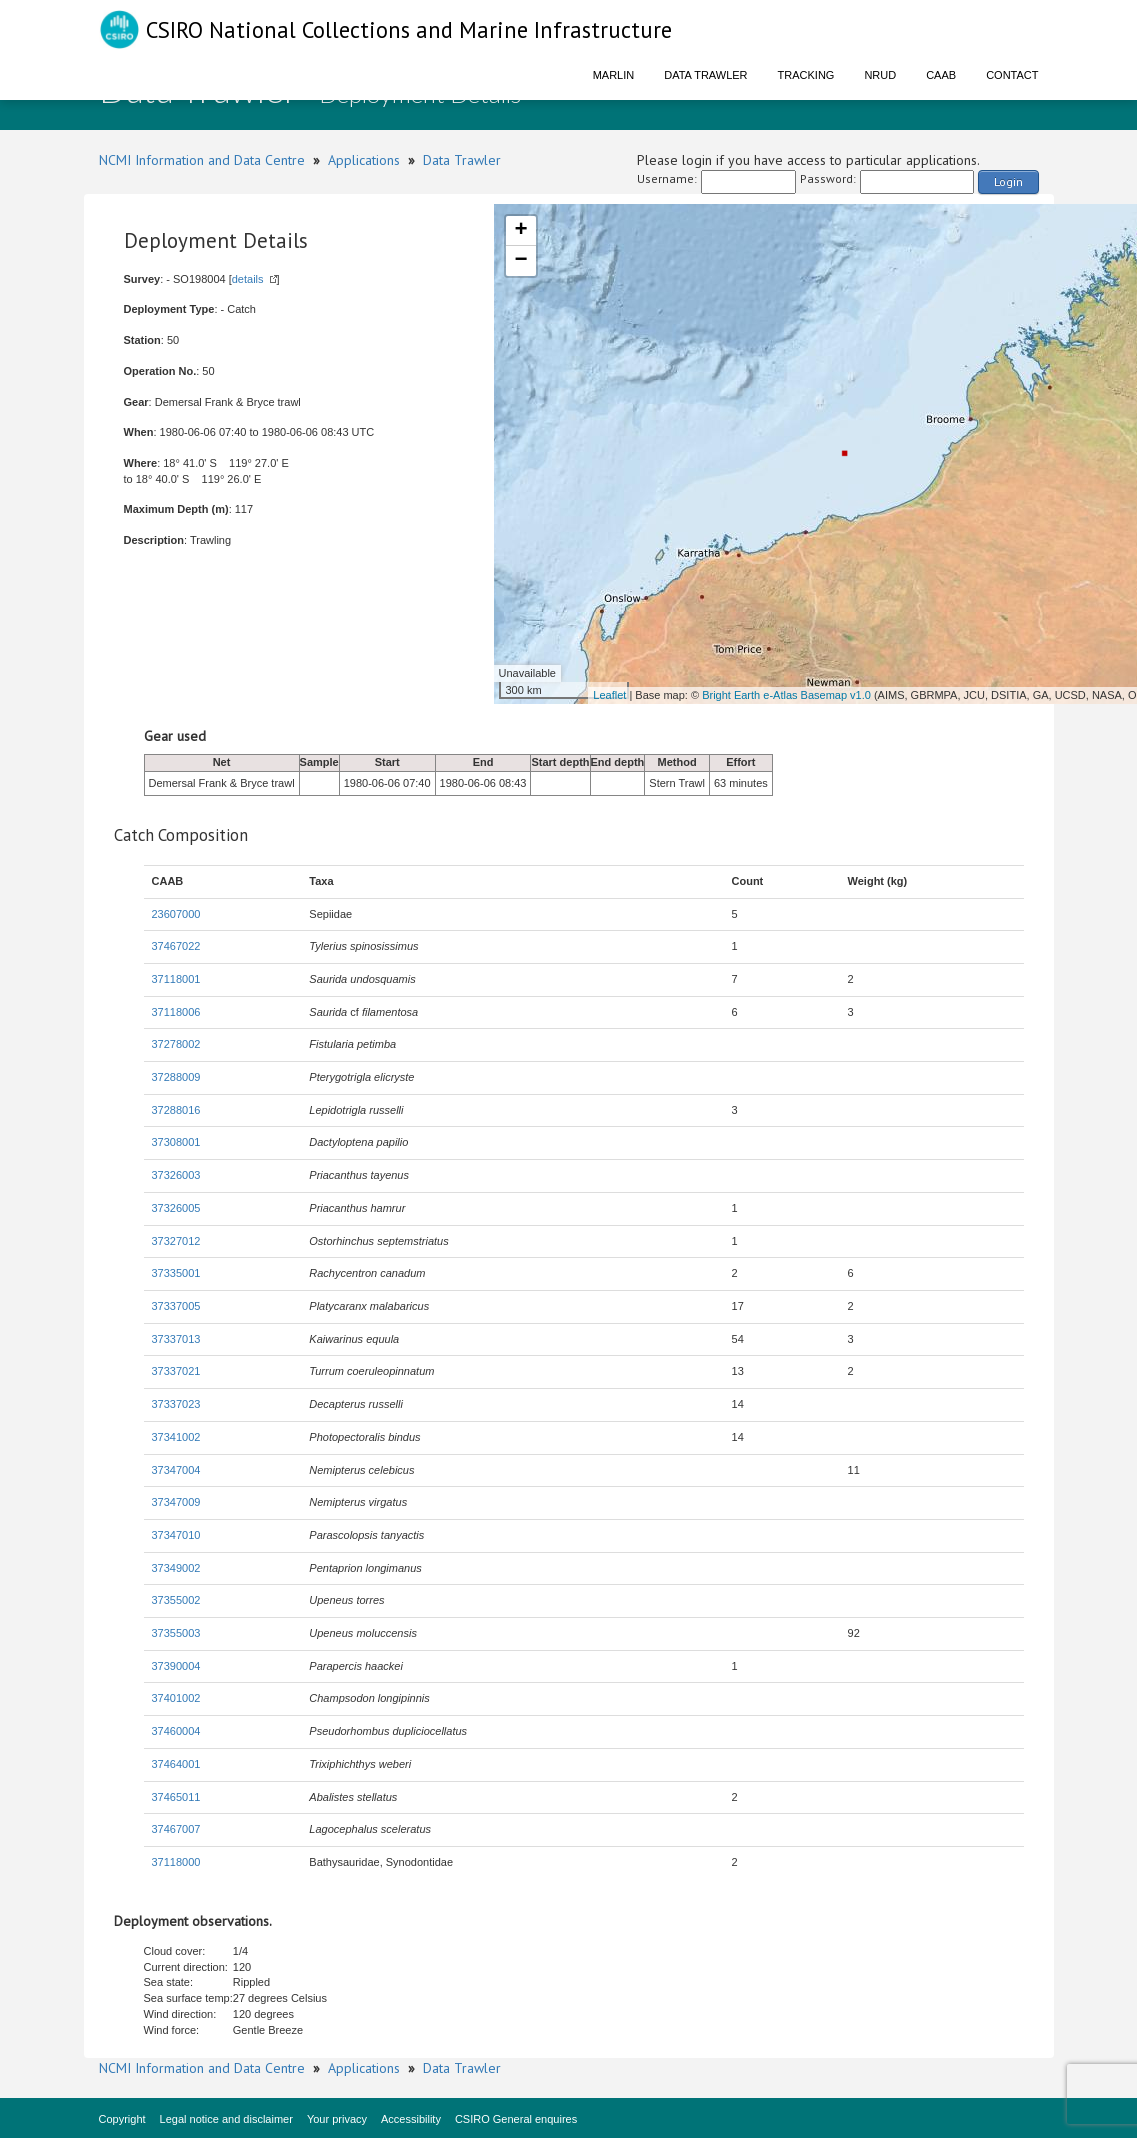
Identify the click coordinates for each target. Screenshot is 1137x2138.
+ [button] (520, 231)
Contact (1012, 75)
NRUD (880, 75)
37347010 (176, 1535)
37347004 (176, 1470)
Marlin (614, 75)
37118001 (176, 979)
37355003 (176, 1633)
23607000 (176, 914)
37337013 (176, 1339)
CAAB (941, 75)
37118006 (176, 1012)
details (248, 279)
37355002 (176, 1600)
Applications (364, 160)
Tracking (806, 75)
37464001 (176, 1764)
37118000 (176, 1862)
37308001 (176, 1142)
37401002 (176, 1698)
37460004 (176, 1731)
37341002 (176, 1437)
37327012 (176, 1241)
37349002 (176, 1568)
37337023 (176, 1404)
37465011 (176, 1797)
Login (1008, 181)
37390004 (176, 1666)
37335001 (176, 1273)
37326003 (176, 1175)
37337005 (176, 1306)
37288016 (176, 1110)
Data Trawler (705, 75)
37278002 (176, 1044)
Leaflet (609, 695)
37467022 (176, 946)
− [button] (520, 261)
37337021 (176, 1371)
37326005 (176, 1208)
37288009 (176, 1077)
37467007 (176, 1829)
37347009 (176, 1502)
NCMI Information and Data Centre (202, 160)
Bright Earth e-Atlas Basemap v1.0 (786, 695)
